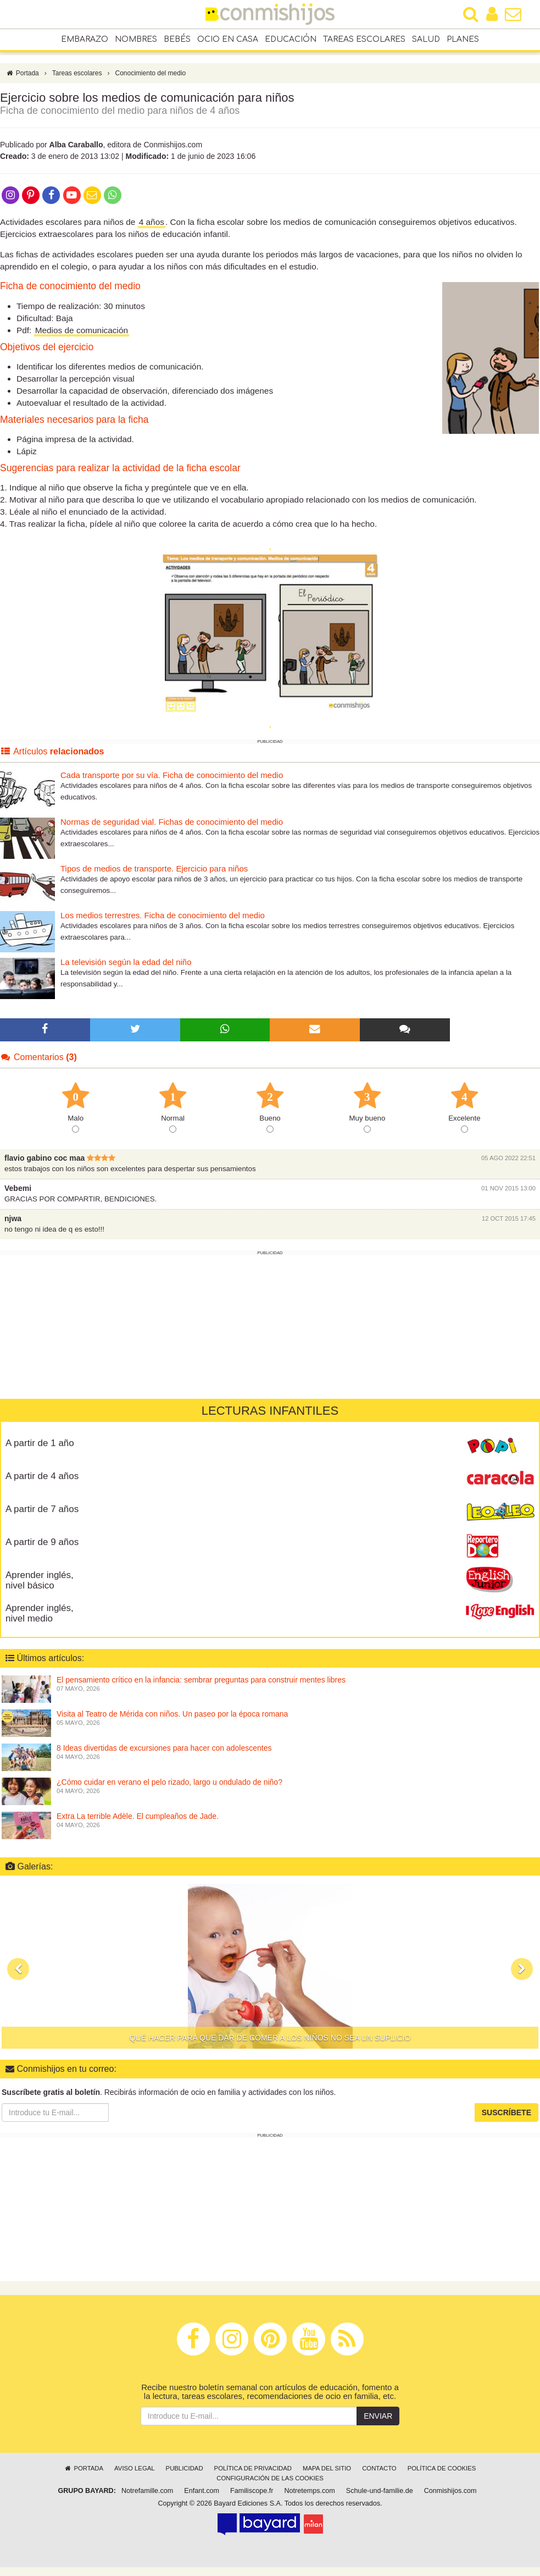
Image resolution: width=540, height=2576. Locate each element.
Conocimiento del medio (150, 73)
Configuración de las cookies (270, 2478)
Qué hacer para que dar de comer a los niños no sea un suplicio (270, 2037)
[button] (18, 1969)
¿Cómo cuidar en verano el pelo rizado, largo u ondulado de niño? (169, 1781)
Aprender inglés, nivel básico (39, 1580)
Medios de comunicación (81, 330)
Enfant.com (201, 2491)
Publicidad (184, 2468)
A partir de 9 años (42, 1542)
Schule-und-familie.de (379, 2491)
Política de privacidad (253, 2468)
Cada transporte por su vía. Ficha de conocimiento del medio (171, 775)
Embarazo (84, 39)
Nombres (136, 39)
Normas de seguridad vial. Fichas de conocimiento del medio (171, 821)
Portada (22, 73)
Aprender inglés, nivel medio (39, 1613)
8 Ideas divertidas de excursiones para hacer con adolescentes (164, 1747)
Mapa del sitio (327, 2468)
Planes (463, 39)
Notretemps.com (309, 2491)
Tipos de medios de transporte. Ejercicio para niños (154, 868)
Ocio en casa (227, 39)
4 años (151, 222)
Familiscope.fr (251, 2491)
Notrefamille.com (147, 2491)
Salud (426, 39)
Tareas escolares (364, 39)
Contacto (379, 2468)
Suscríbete (506, 2112)
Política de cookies (442, 2468)
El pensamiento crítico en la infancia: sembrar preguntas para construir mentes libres (201, 1679)
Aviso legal (134, 2468)
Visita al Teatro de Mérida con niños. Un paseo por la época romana (172, 1713)
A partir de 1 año (39, 1443)
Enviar (378, 2416)
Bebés (177, 39)
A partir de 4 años (42, 1476)
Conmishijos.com (450, 2491)
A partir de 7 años (42, 1509)
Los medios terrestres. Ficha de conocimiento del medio (162, 915)
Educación (290, 39)
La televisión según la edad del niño (126, 962)
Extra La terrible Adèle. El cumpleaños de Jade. (138, 1815)
